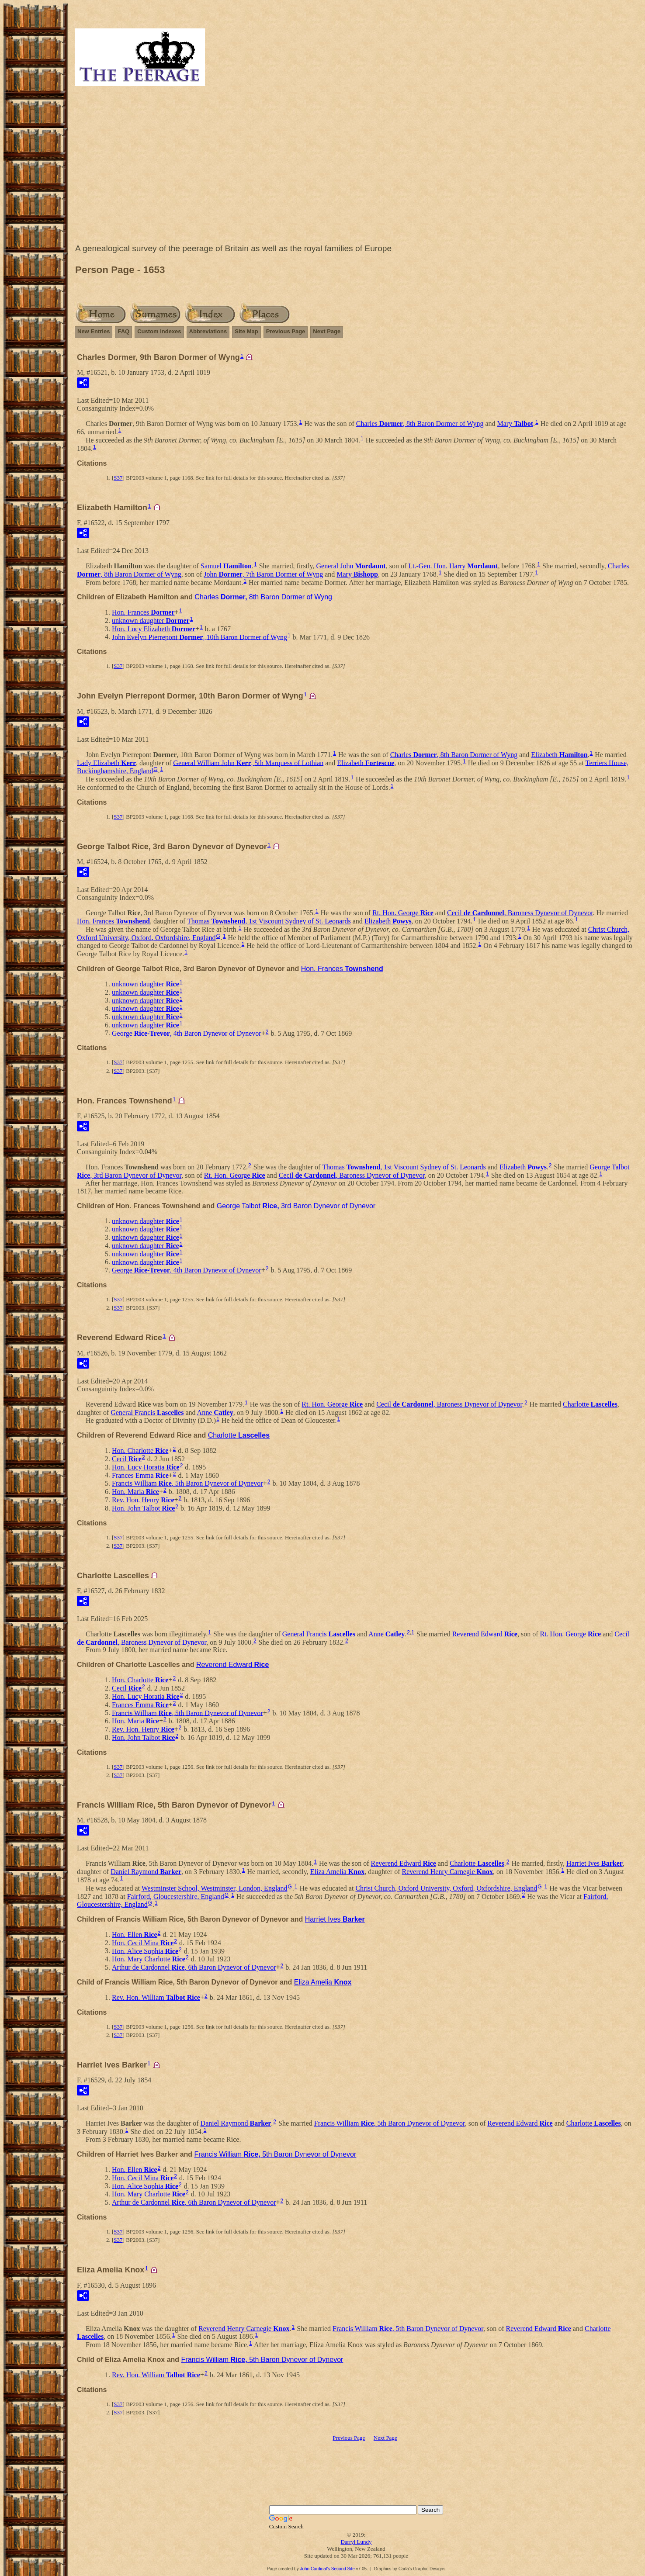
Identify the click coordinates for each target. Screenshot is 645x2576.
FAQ (123, 331)
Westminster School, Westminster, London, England (215, 1888)
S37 (118, 477)
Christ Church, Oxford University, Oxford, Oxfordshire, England (446, 1888)
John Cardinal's (315, 2568)
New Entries (93, 331)
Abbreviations (208, 331)
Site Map (246, 331)
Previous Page (285, 331)
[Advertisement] (356, 167)
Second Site (343, 2568)
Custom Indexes (159, 331)
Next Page (326, 331)
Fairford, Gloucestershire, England (175, 1896)
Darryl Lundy (355, 2541)
